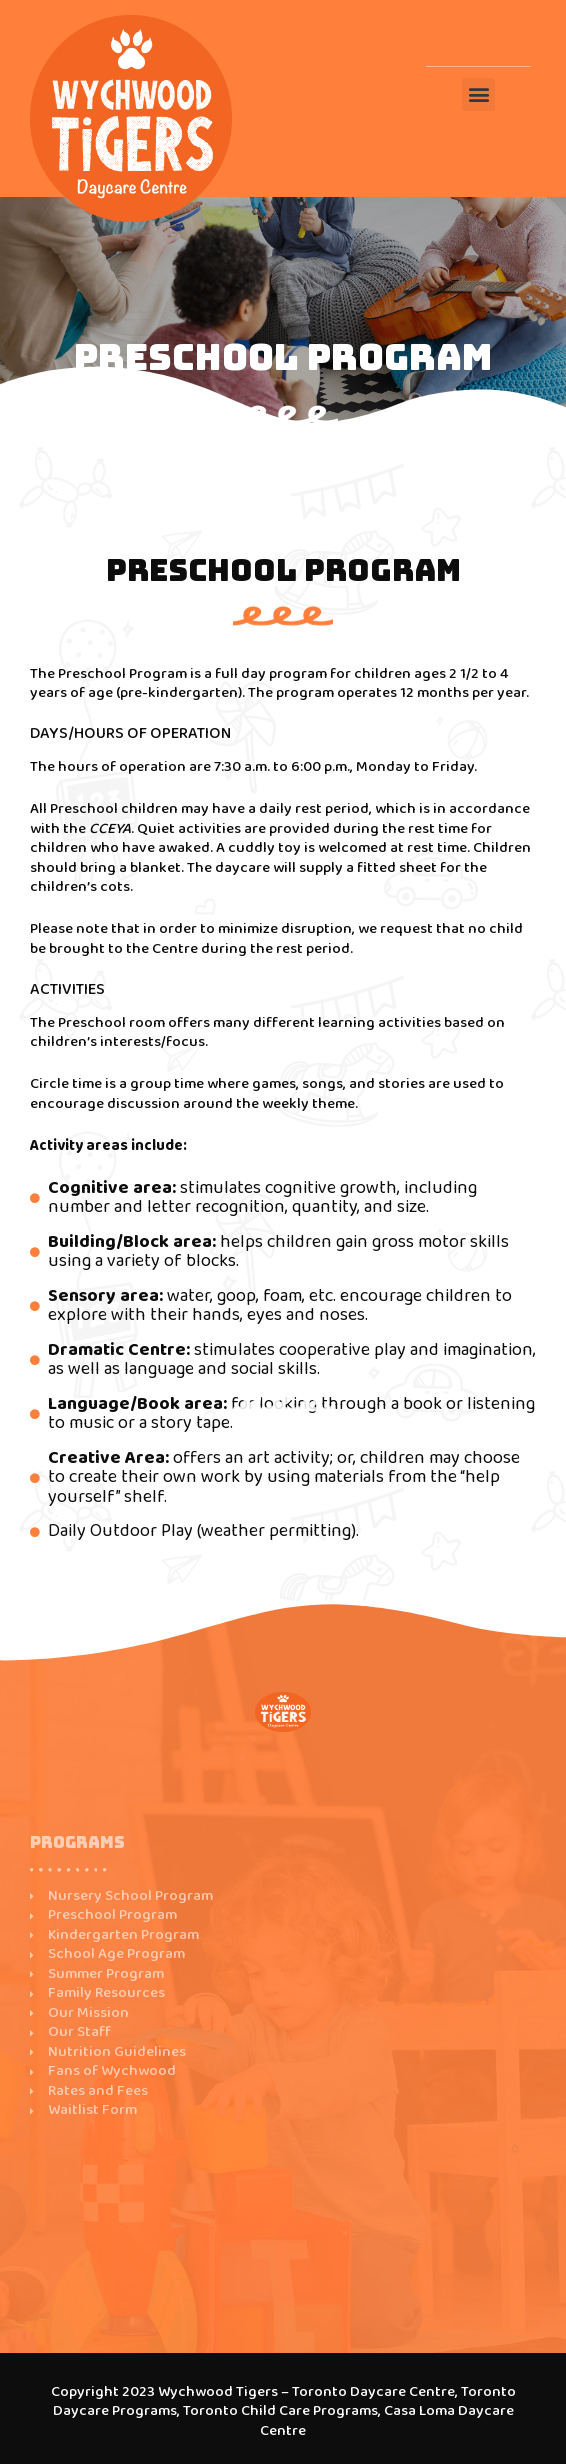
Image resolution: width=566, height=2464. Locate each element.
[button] (478, 94)
